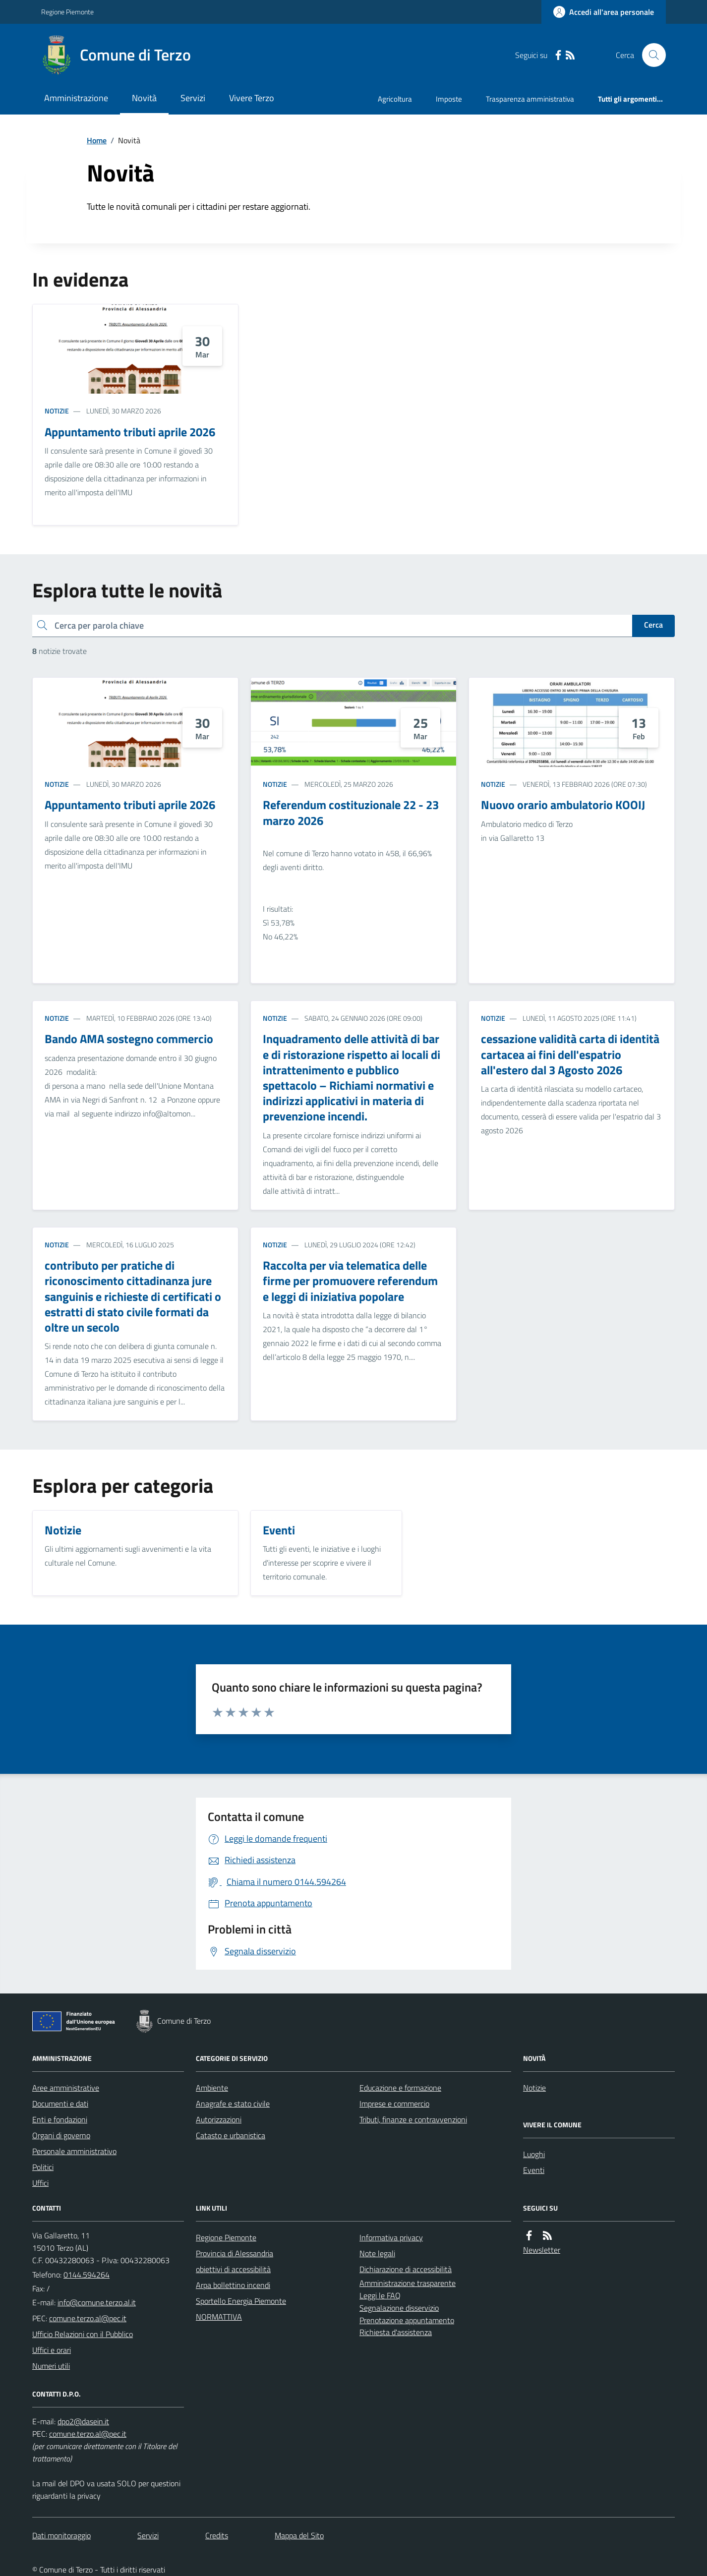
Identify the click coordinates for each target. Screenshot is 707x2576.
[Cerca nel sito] (650, 55)
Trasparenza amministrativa (530, 99)
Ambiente (212, 2088)
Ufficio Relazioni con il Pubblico (82, 2334)
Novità (144, 98)
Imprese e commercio (394, 2103)
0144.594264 (86, 2275)
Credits (216, 2535)
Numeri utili (51, 2366)
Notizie (57, 411)
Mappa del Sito (299, 2535)
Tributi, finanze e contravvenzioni (413, 2119)
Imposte (449, 99)
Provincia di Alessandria (234, 2253)
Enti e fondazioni (59, 2119)
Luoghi (534, 2154)
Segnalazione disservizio (399, 2308)
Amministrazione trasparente (407, 2283)
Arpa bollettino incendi (233, 2285)
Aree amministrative (65, 2088)
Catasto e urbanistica (230, 2135)
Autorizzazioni (218, 2119)
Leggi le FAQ (380, 2295)
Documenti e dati (60, 2103)
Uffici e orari (51, 2350)
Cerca (653, 625)
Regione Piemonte (67, 11)
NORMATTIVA (219, 2317)
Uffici (40, 2183)
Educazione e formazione (400, 2088)
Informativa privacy (391, 2237)
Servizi (192, 98)
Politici (43, 2167)
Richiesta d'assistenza (395, 2332)
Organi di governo (61, 2135)
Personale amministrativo (74, 2151)
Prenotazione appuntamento (406, 2320)
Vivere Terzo (251, 98)
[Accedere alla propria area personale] (603, 12)
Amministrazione (76, 98)
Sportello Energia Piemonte (241, 2301)
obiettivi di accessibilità (233, 2269)
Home (97, 140)
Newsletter (541, 2250)
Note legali (377, 2253)
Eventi (533, 2170)
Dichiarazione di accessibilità (405, 2269)
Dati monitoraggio (61, 2535)
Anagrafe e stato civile (233, 2103)
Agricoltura (395, 99)
